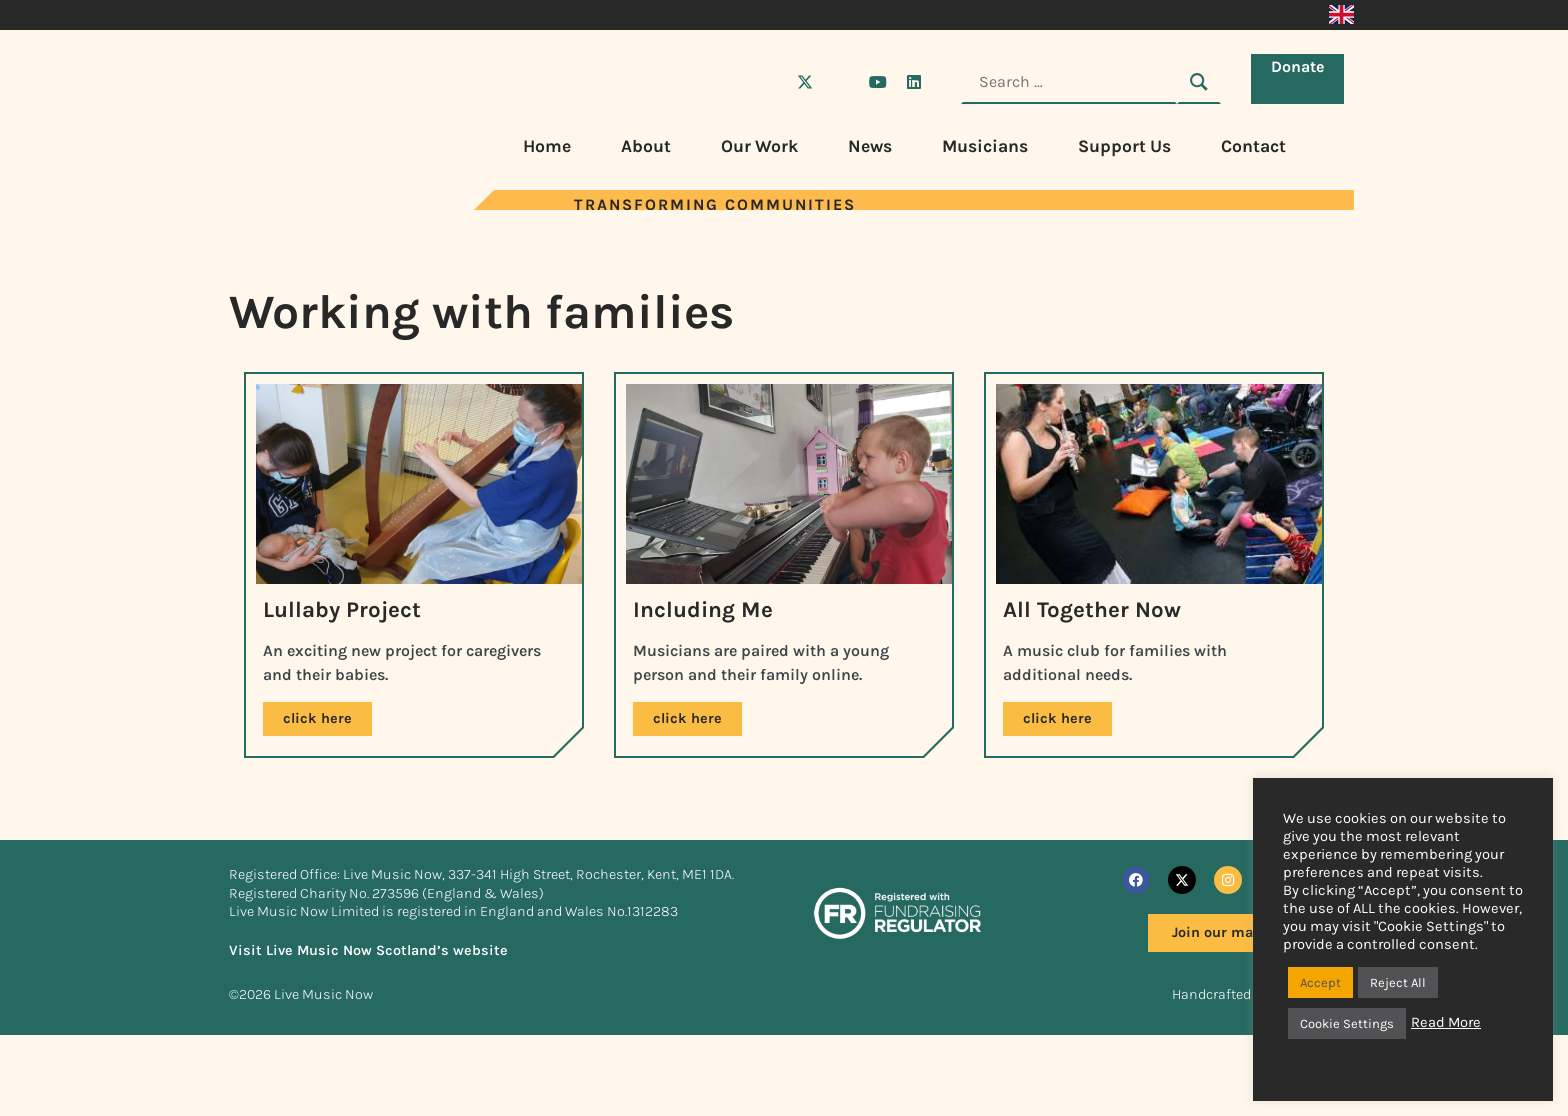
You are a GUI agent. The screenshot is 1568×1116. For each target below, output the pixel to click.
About (646, 146)
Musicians (985, 146)
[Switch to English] (1341, 15)
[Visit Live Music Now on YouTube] (878, 82)
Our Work (759, 146)
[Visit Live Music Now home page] (289, 204)
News (870, 146)
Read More (1446, 1022)
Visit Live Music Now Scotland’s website (368, 1004)
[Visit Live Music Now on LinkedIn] (914, 82)
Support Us (1124, 146)
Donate (1302, 80)
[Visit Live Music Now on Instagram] (841, 82)
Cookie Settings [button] (1347, 1023)
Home (547, 146)
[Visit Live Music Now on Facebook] (769, 82)
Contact (1253, 146)
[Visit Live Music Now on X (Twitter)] (805, 82)
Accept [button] (1320, 982)
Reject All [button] (1398, 982)
